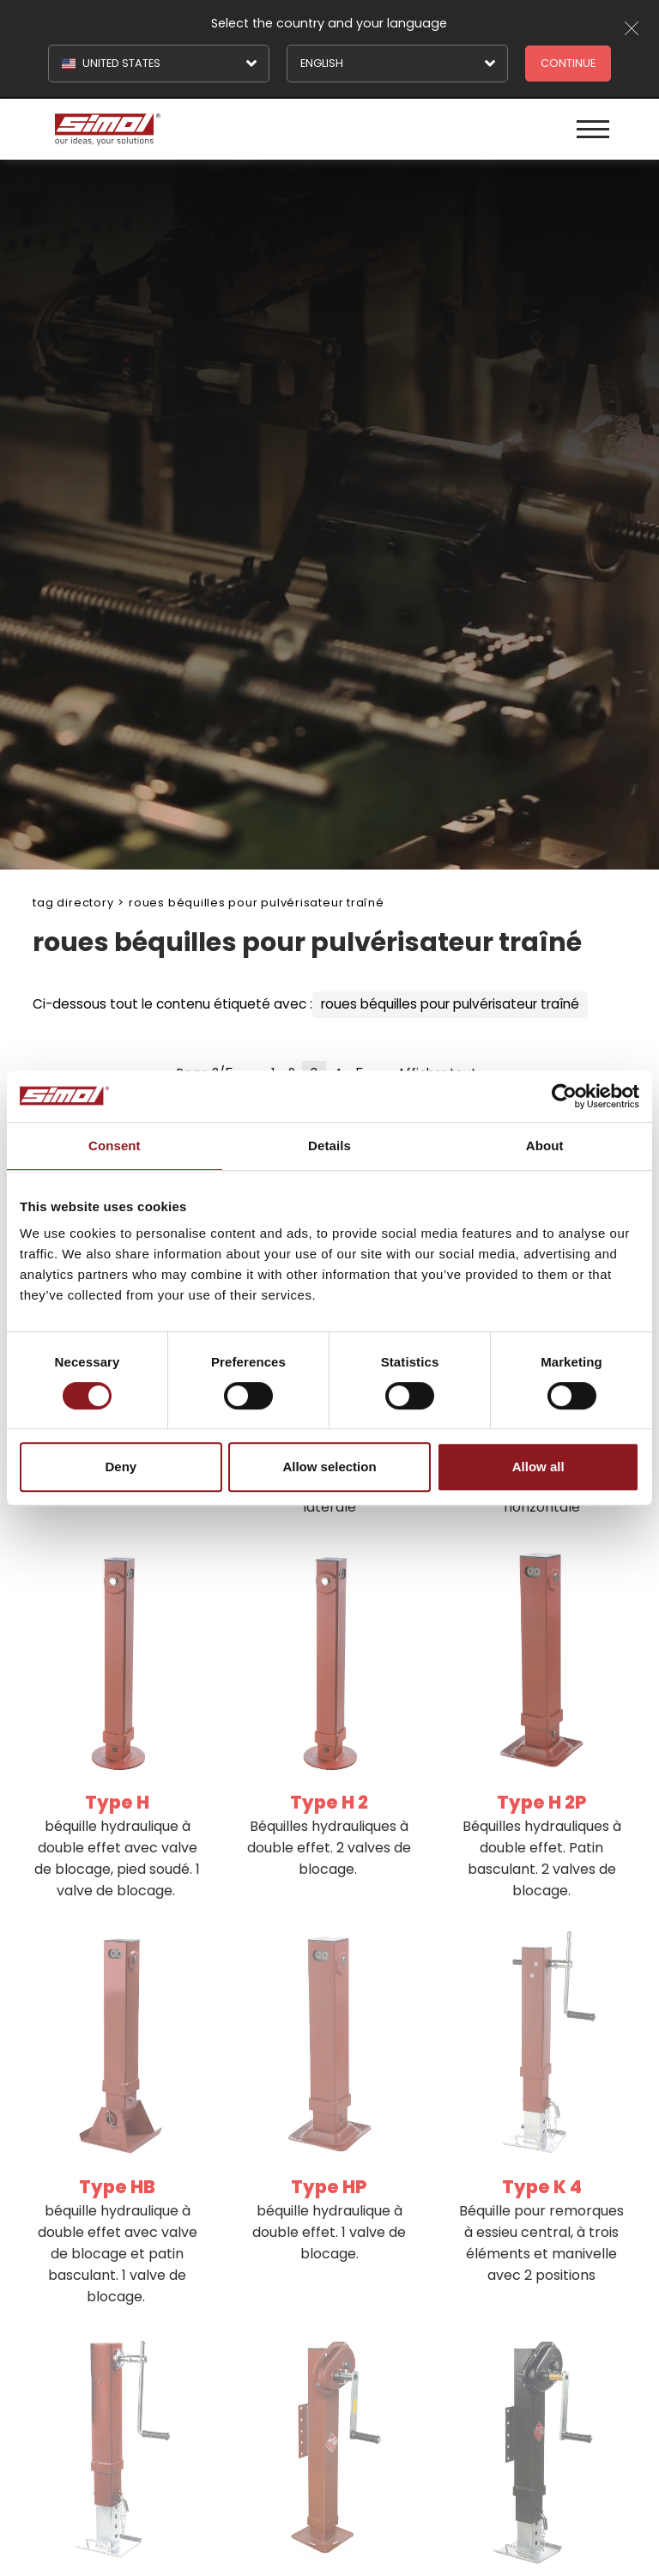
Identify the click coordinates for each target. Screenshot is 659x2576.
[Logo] (190, 129)
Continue (568, 63)
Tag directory (73, 902)
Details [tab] (329, 1145)
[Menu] (593, 129)
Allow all (538, 1466)
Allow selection (329, 1466)
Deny (120, 1466)
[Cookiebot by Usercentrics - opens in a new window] (564, 1096)
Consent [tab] (114, 1145)
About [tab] (545, 1145)
